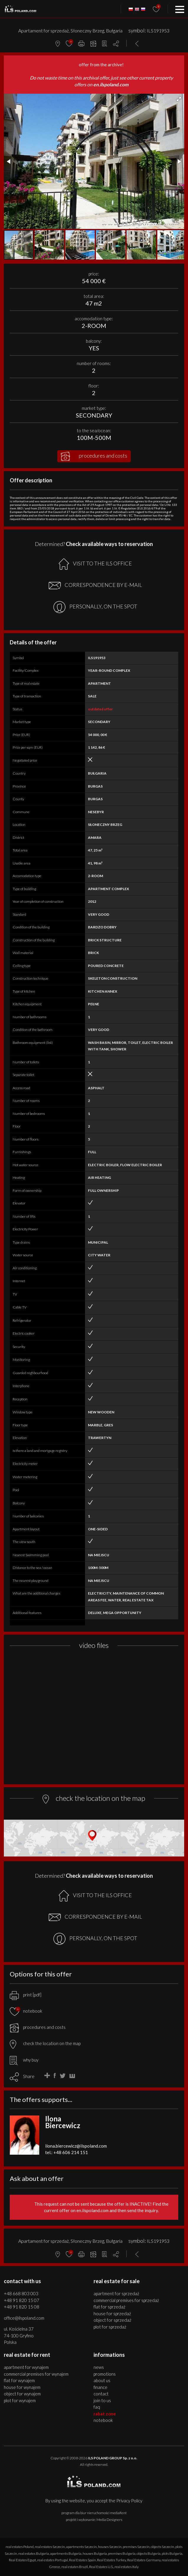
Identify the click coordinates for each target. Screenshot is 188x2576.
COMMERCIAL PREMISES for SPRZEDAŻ (126, 2300)
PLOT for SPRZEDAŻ (110, 2326)
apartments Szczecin (81, 2546)
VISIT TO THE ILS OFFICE (95, 564)
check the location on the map (45, 2043)
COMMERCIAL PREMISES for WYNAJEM (36, 2374)
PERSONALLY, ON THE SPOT (95, 607)
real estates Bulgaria (33, 2553)
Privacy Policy (129, 2500)
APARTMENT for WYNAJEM (26, 2367)
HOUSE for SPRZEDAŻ (112, 2313)
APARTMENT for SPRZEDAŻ (116, 2293)
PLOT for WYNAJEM (20, 2400)
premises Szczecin (136, 2546)
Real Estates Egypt (22, 2560)
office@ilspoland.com (24, 2318)
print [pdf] (25, 1994)
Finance (100, 2387)
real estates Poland (20, 2546)
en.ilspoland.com (110, 84)
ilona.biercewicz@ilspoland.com (76, 2145)
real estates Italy (127, 2567)
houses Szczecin (110, 2546)
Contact (101, 2393)
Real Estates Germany (144, 2560)
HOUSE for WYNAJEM (22, 2387)
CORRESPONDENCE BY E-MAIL (95, 585)
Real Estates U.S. (101, 2567)
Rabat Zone (105, 2413)
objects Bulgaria (149, 2553)
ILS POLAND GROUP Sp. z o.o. (112, 2458)
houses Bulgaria (95, 2553)
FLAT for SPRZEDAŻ (109, 2306)
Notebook (103, 2420)
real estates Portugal (52, 2560)
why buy (24, 2059)
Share (29, 2076)
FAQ (97, 2407)
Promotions (105, 2374)
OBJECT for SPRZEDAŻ (112, 2320)
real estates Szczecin (50, 2546)
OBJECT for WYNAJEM (22, 2393)
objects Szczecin (162, 2546)
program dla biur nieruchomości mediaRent (94, 2513)
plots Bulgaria (172, 2553)
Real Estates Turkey (111, 2560)
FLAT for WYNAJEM (19, 2380)
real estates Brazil (74, 2567)
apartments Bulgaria (65, 2553)
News (99, 2367)
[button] (179, 99)
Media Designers (109, 2519)
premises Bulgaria (121, 2553)
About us (102, 2380)
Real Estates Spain (82, 2560)
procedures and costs (94, 456)
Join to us (102, 2400)
